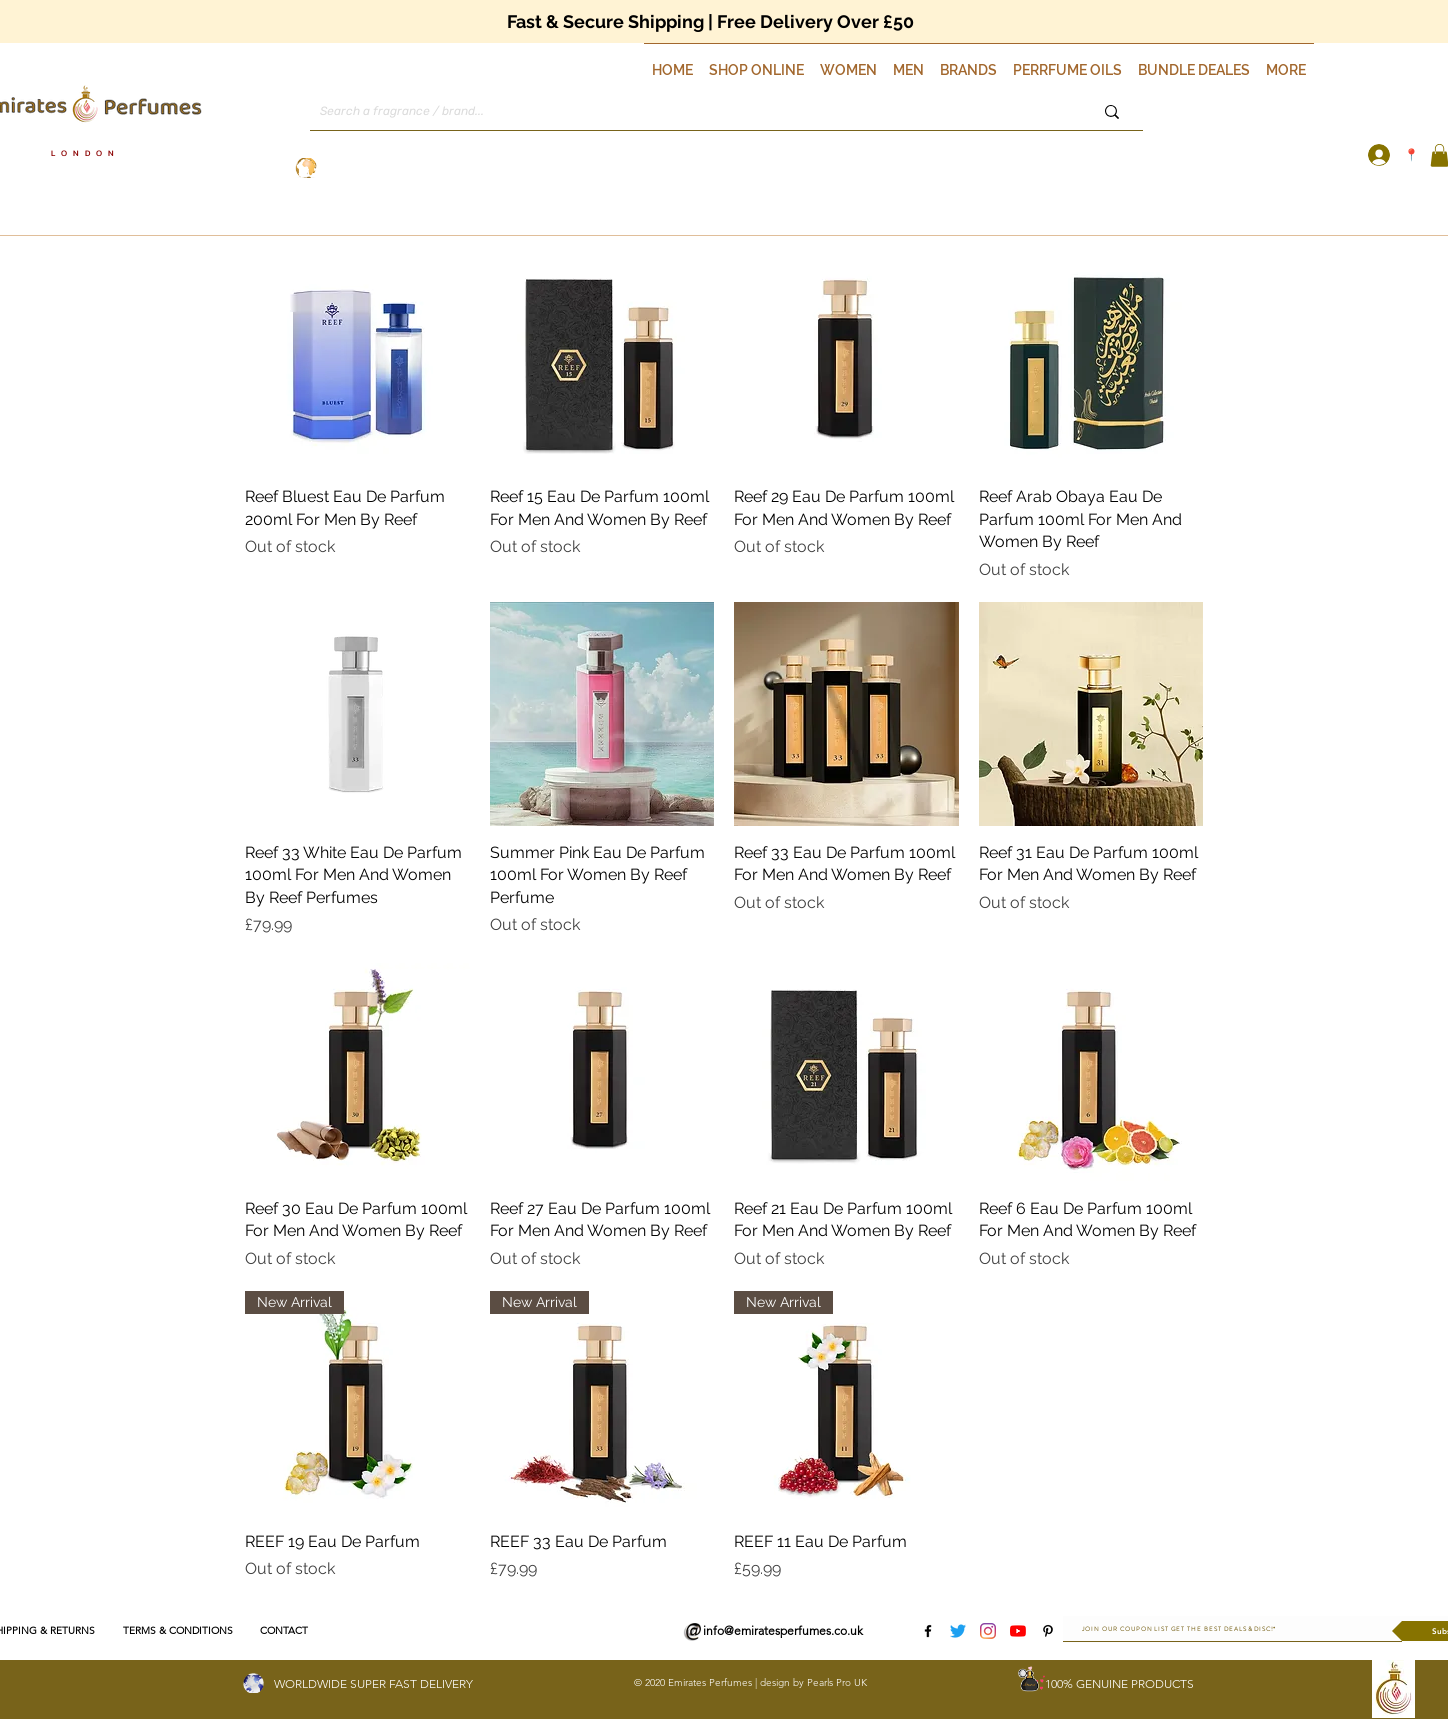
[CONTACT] (283, 1631)
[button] (756, 61)
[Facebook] (928, 1631)
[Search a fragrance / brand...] (679, 111)
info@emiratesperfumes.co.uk (783, 1630)
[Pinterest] (1048, 1631)
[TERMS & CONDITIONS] (177, 1631)
